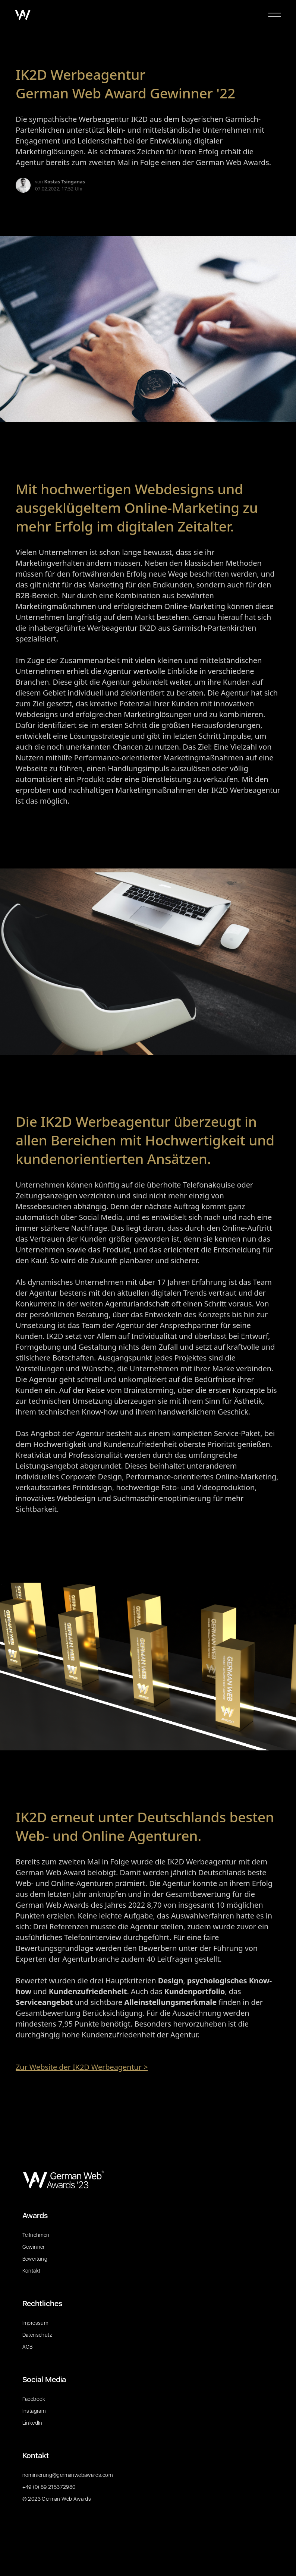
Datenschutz (37, 2335)
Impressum (35, 2323)
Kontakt (31, 2271)
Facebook (33, 2399)
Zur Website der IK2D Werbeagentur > (82, 2067)
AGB (27, 2347)
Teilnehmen (36, 2235)
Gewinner (33, 2247)
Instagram (34, 2411)
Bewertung (35, 2259)
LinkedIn (32, 2423)
